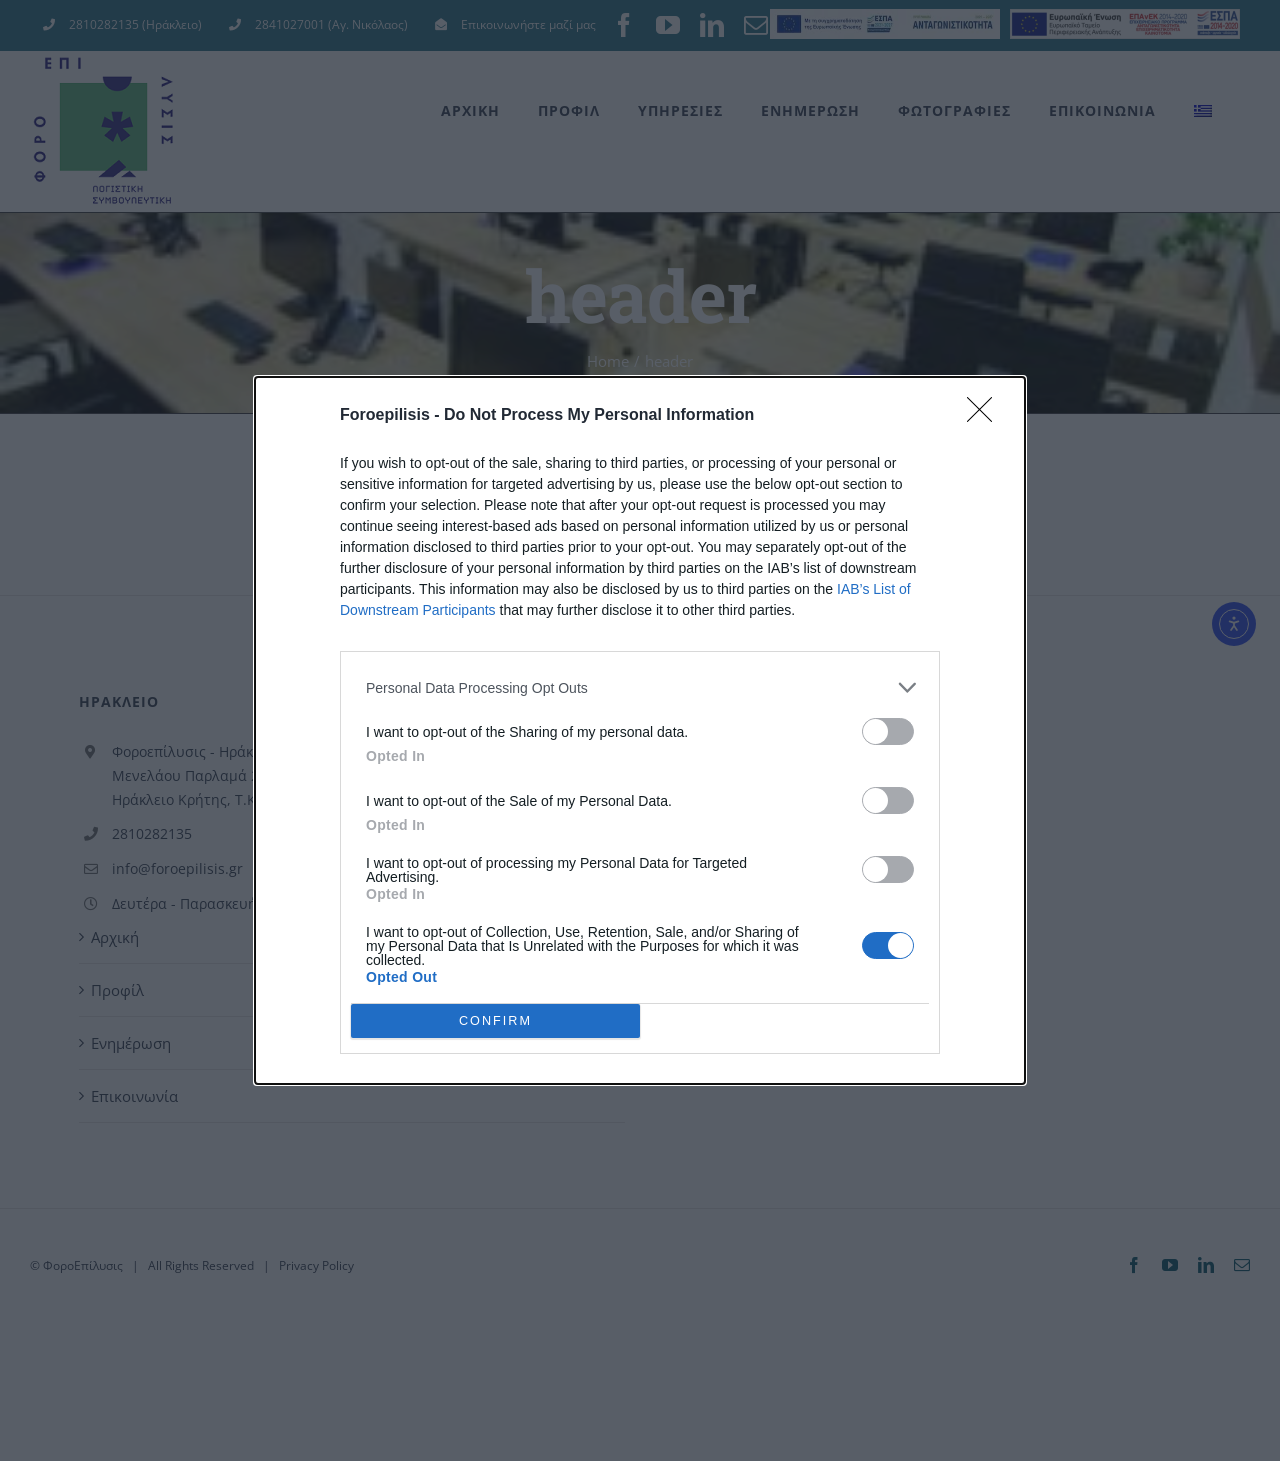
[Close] (986, 416)
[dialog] (640, 730)
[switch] (888, 731)
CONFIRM (495, 1021)
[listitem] (640, 687)
